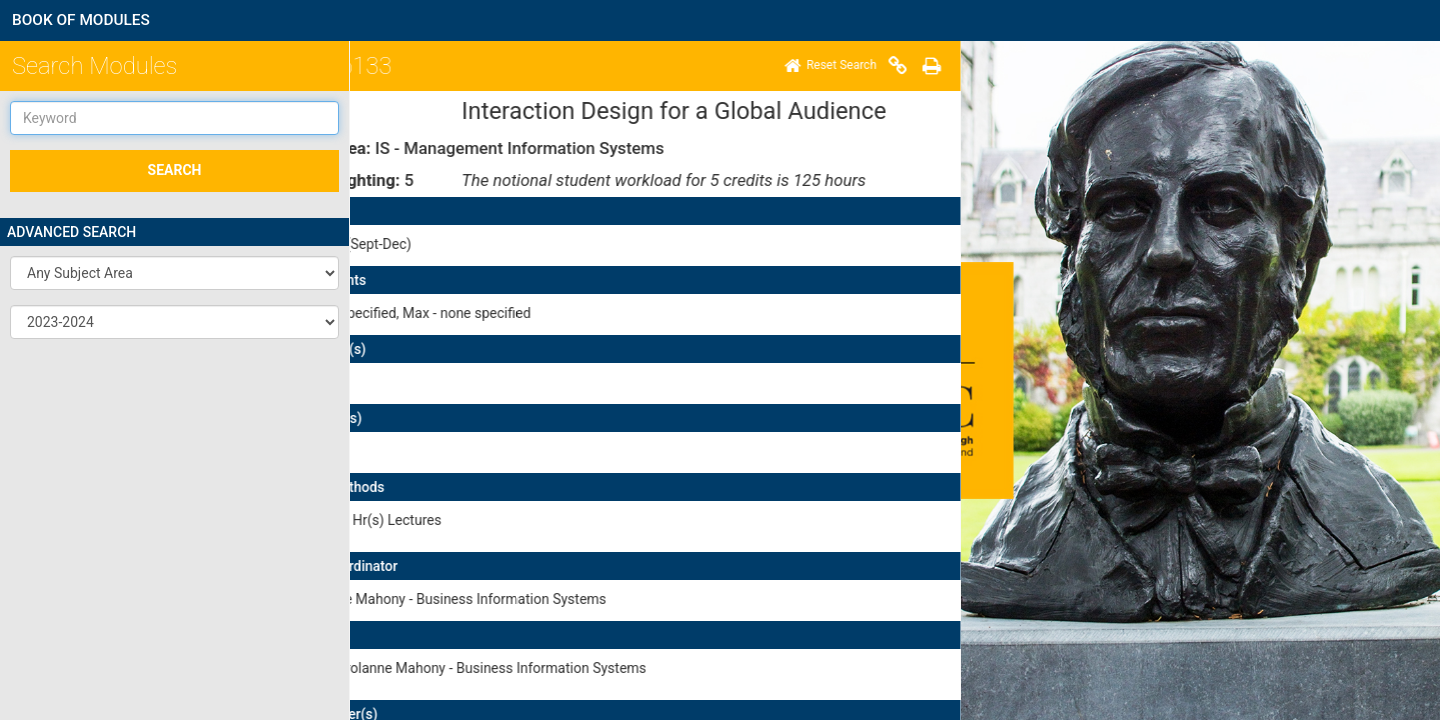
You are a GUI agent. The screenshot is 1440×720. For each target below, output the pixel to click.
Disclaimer (433, 669)
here (451, 560)
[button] (174, 273)
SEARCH (175, 170)
